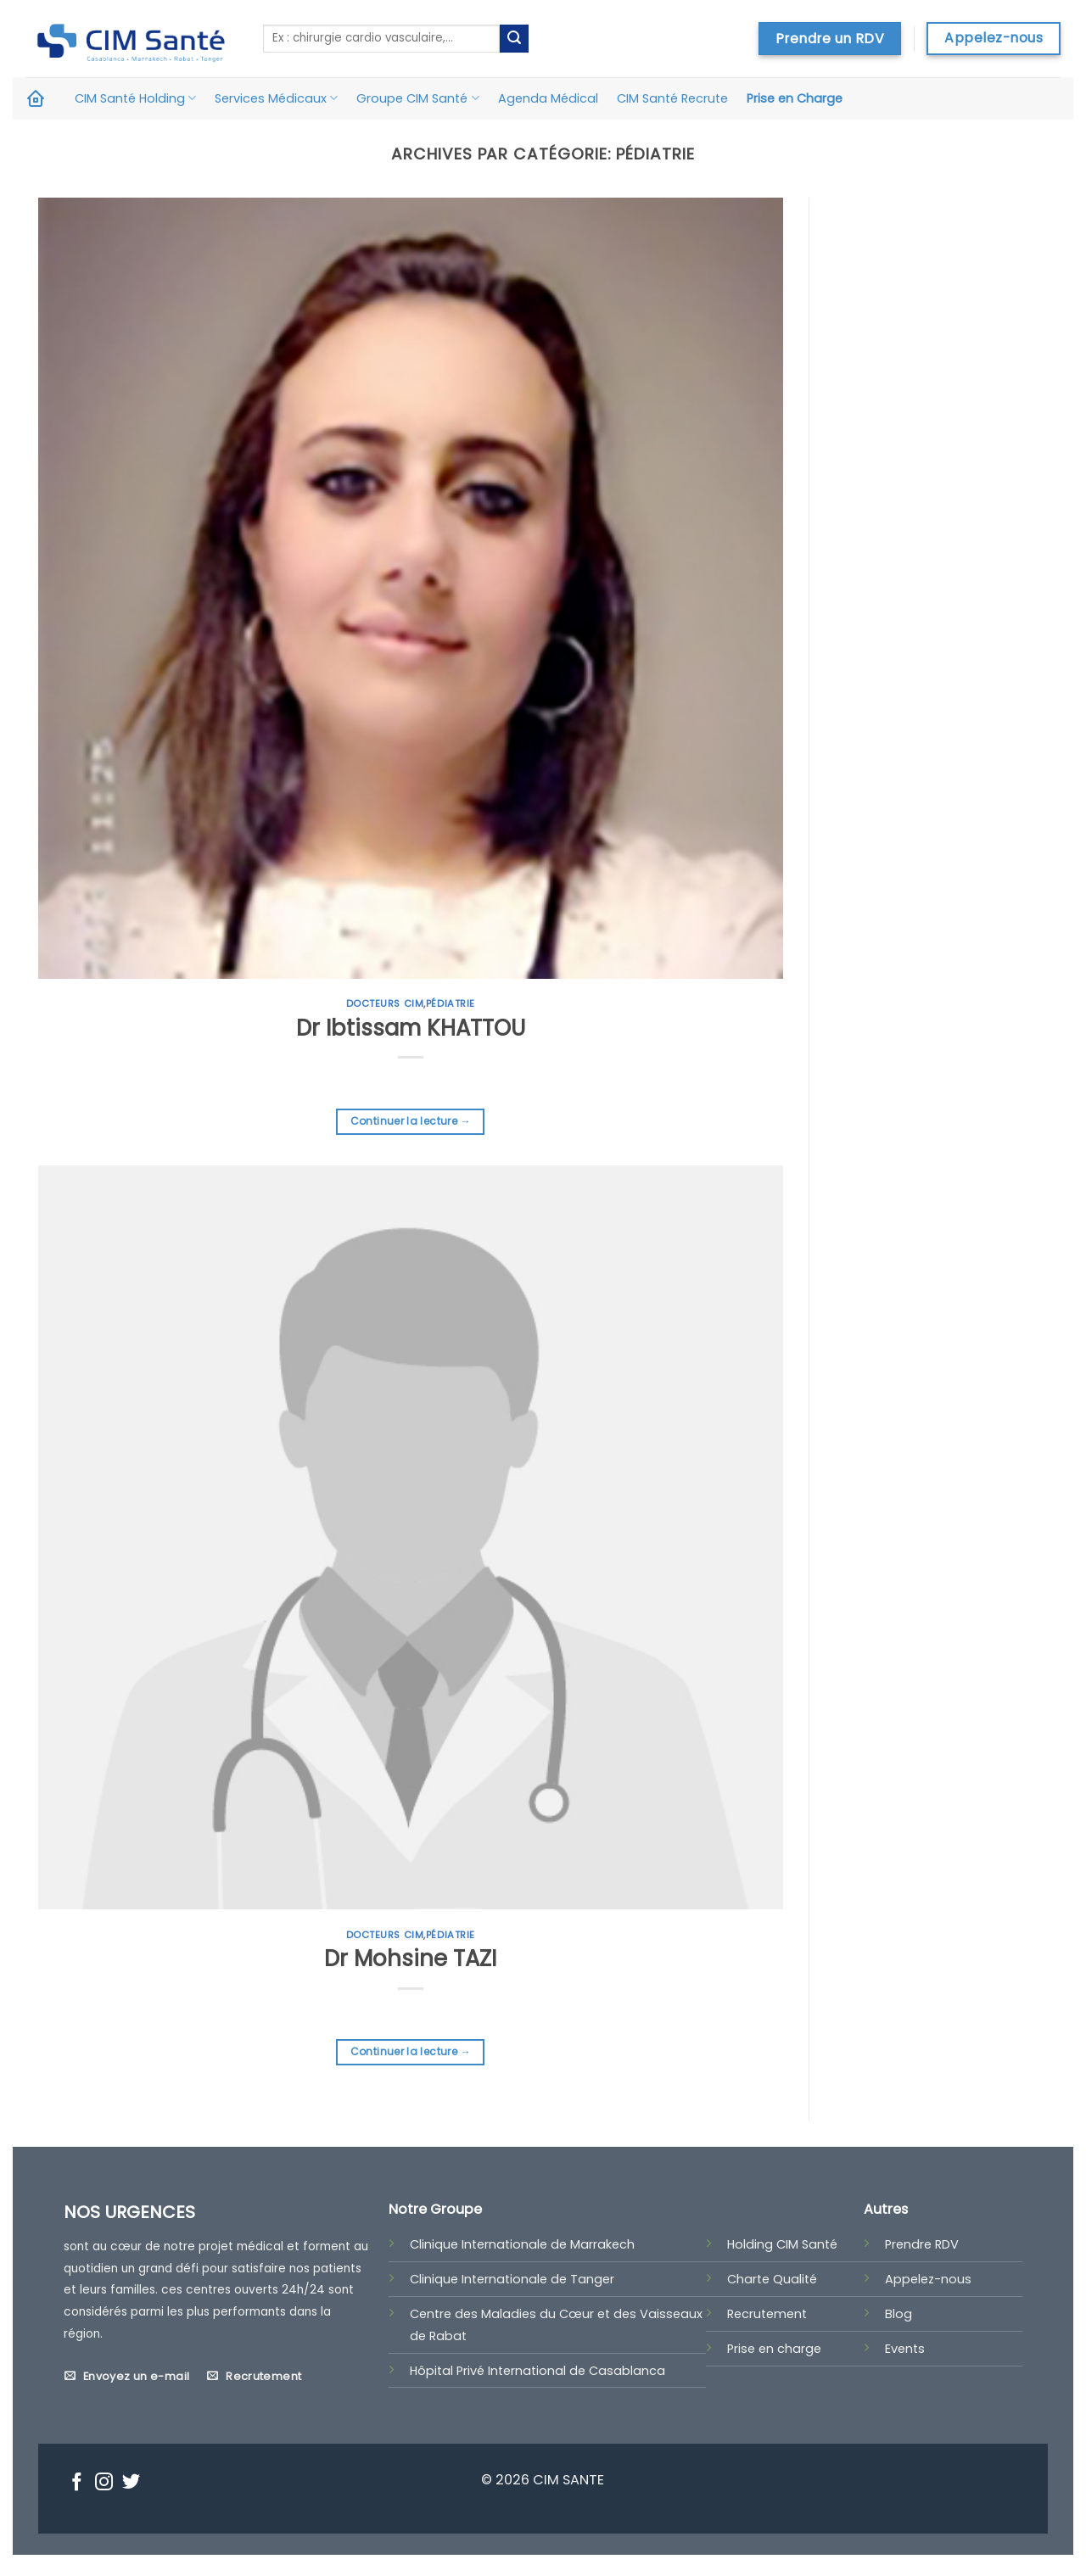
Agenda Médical (548, 98)
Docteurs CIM (385, 1003)
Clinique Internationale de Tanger (512, 2279)
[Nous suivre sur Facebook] (77, 2483)
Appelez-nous (928, 2279)
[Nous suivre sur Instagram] (104, 2483)
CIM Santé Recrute (672, 98)
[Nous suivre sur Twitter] (131, 2483)
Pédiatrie (450, 1003)
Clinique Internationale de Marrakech (522, 2244)
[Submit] (514, 39)
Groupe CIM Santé (417, 98)
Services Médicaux (276, 98)
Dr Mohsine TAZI (410, 1958)
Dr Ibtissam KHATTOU (410, 1028)
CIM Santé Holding (135, 98)
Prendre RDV (922, 2244)
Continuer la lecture (410, 1121)
